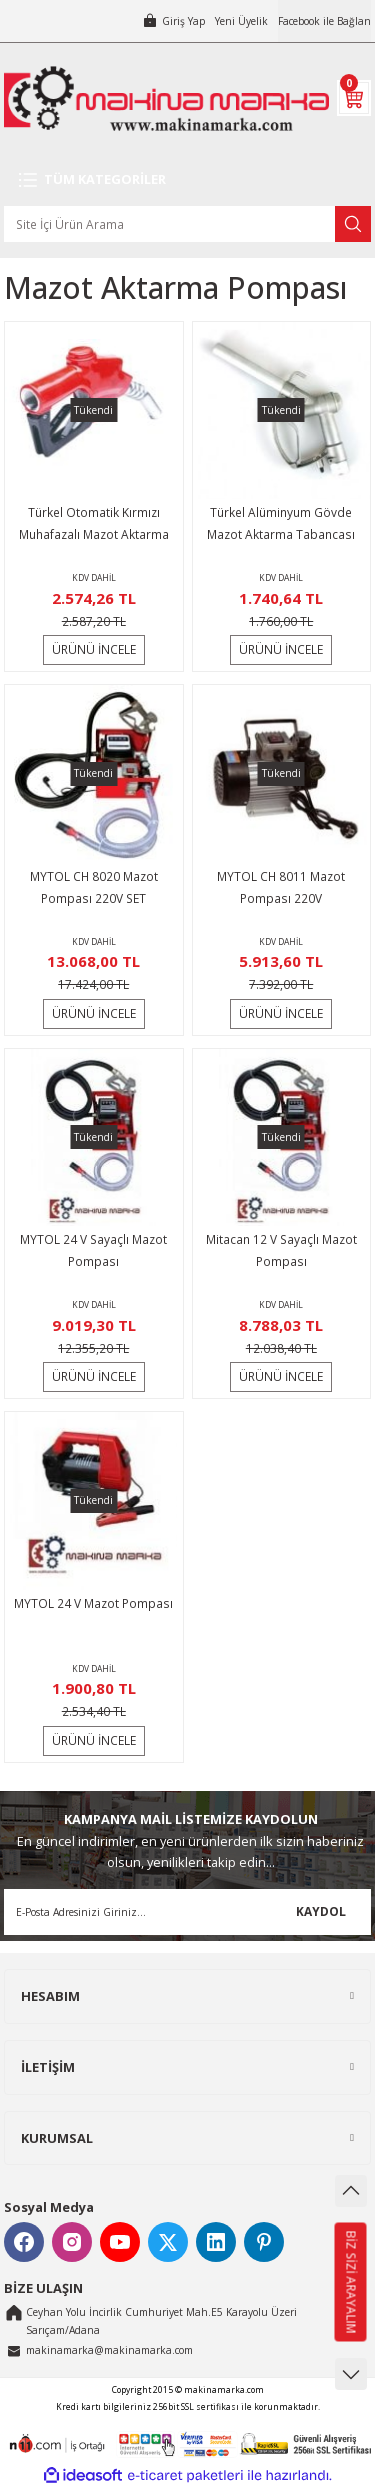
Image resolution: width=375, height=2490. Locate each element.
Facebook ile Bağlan (324, 21)
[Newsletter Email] (187, 1912)
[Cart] (354, 98)
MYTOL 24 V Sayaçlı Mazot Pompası (93, 1250)
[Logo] (166, 98)
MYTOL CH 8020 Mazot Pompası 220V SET (94, 887)
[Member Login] (173, 21)
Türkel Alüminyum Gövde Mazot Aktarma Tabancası (281, 523)
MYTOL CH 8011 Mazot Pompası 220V (281, 887)
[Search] (187, 224)
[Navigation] (187, 180)
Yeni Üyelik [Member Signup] (241, 21)
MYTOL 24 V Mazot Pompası (93, 1603)
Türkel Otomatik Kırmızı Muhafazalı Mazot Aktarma (94, 523)
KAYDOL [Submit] (321, 1911)
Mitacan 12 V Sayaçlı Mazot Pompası (281, 1250)
